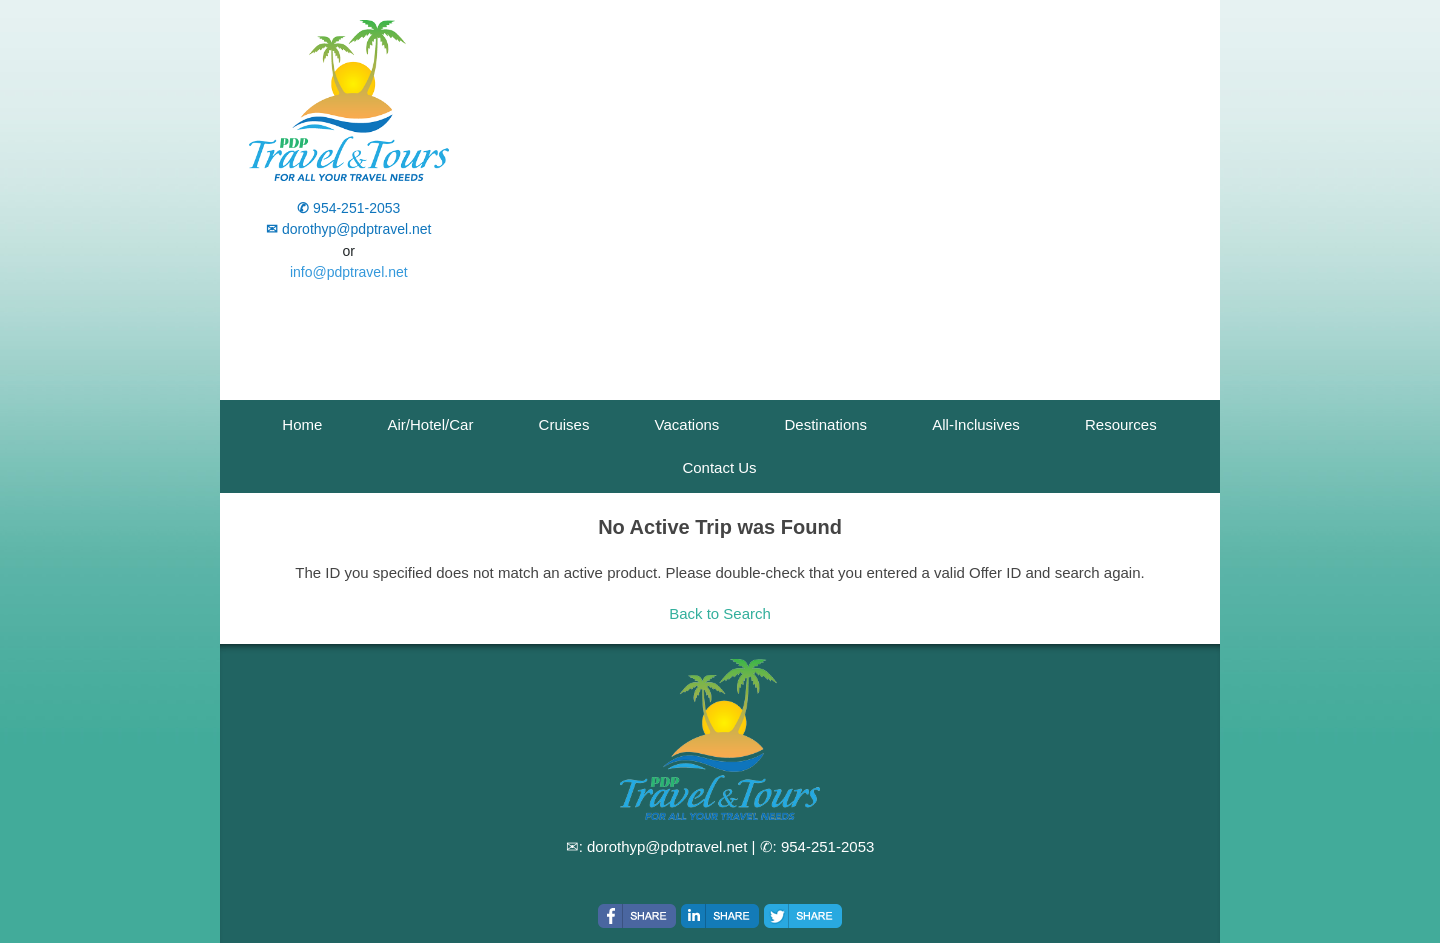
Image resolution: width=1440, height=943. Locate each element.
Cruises (564, 424)
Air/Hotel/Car (431, 424)
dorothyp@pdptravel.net (667, 846)
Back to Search (720, 613)
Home (302, 424)
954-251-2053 (827, 846)
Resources (1121, 424)
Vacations (687, 424)
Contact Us (719, 467)
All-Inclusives (976, 424)
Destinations (826, 424)
